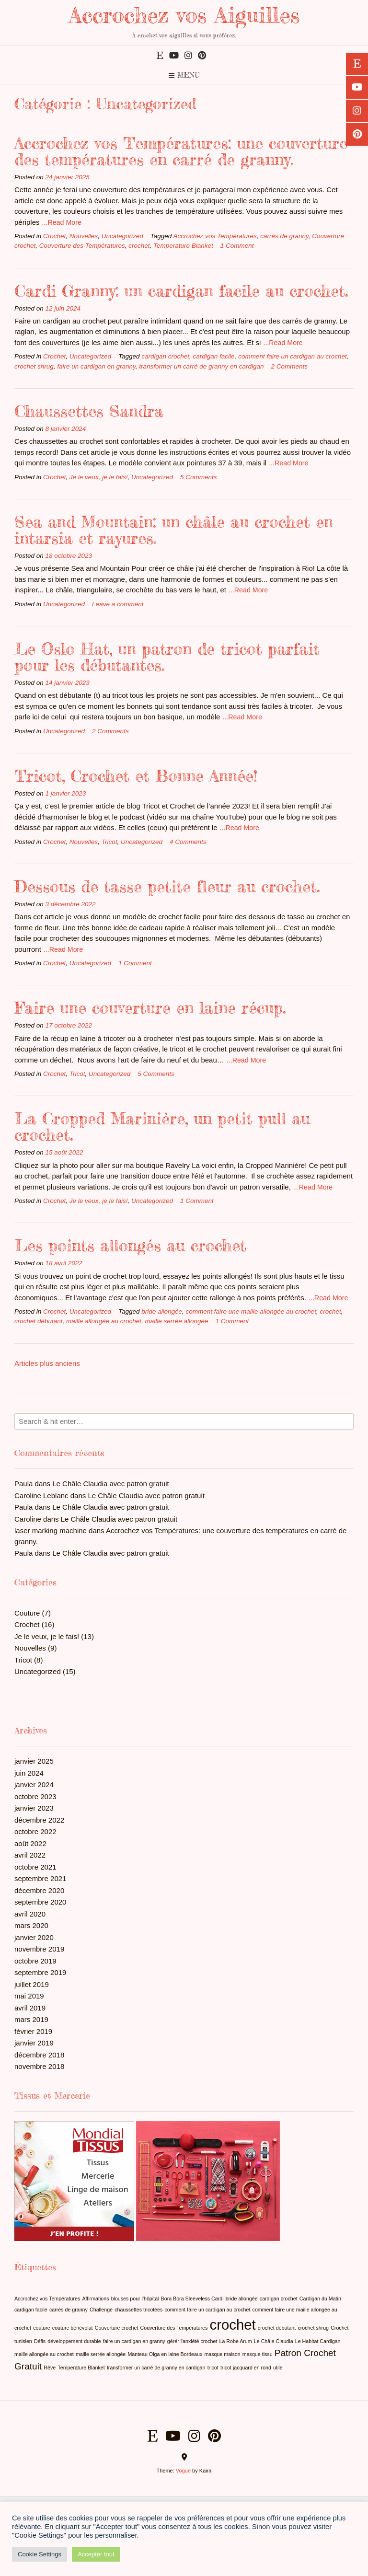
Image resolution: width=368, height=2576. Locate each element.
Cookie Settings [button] (39, 2554)
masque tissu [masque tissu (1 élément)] (257, 2354)
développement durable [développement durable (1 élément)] (74, 2341)
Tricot (109, 841)
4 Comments (188, 841)
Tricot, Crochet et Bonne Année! (135, 776)
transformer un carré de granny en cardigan (201, 366)
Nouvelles (83, 236)
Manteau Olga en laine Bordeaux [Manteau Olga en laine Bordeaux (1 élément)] (164, 2354)
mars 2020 (31, 1925)
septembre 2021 (40, 1878)
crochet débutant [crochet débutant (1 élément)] (277, 2328)
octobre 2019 (35, 1961)
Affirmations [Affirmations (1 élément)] (95, 2298)
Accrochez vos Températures (215, 236)
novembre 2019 (39, 1949)
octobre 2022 (35, 1831)
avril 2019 (30, 2008)
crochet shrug (34, 366)
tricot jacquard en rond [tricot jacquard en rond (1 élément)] (245, 2367)
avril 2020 (30, 1914)
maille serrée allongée (176, 1321)
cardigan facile (214, 356)
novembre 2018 (39, 2066)
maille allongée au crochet (103, 1321)
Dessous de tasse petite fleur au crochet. (167, 886)
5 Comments (198, 477)
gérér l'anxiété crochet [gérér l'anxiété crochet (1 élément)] (192, 2341)
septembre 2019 (40, 1972)
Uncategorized (122, 236)
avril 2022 (30, 1855)
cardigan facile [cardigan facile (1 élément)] (30, 2309)
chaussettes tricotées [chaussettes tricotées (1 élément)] (138, 2309)
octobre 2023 (35, 1796)
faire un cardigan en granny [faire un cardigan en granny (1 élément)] (134, 2341)
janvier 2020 (34, 1937)
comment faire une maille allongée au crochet (251, 1311)
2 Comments (289, 366)
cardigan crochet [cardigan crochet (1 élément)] (279, 2298)
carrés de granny (284, 236)
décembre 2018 (39, 2055)
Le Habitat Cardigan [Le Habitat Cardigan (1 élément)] (318, 2341)
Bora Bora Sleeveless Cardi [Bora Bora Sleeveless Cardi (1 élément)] (192, 2298)
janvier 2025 (34, 1761)
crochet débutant (38, 1321)
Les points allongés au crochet (130, 1245)
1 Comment (237, 245)
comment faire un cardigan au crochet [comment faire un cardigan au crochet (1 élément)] (207, 2309)
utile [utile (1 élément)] (278, 2367)
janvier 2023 (34, 1808)
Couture (27, 1613)
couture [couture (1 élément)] (41, 2328)
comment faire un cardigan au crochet (292, 356)
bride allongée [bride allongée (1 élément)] (242, 2298)
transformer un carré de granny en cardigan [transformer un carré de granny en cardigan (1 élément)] (156, 2367)
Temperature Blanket (183, 245)
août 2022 (30, 1843)
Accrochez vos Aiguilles (184, 15)
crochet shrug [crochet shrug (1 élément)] (313, 2328)
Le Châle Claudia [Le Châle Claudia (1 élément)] (273, 2341)
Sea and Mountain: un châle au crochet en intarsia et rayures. (173, 530)
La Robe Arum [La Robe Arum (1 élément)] (235, 2341)
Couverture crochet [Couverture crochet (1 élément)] (116, 2328)
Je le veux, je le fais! (98, 477)
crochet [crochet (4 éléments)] (233, 2325)
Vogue (183, 2470)
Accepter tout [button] (96, 2554)
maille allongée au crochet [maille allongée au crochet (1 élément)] (44, 2354)
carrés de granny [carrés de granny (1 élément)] (68, 2309)
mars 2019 (31, 2019)
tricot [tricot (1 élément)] (212, 2367)
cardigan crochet (165, 356)
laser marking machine (50, 1530)
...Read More (61, 222)
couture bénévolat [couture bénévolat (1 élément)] (72, 2328)
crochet (139, 245)
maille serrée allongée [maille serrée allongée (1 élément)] (101, 2354)
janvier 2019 (34, 2043)
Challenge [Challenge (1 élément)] (101, 2309)
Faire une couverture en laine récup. (150, 1007)
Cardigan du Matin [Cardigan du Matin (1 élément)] (320, 2298)
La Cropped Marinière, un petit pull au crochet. (162, 1126)
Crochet (54, 236)
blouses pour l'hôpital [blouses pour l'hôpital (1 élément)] (135, 2298)
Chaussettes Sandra (88, 411)
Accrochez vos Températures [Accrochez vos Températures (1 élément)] (47, 2298)
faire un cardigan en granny (96, 366)
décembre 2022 (39, 1820)
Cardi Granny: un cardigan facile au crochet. (181, 290)
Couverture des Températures (82, 245)
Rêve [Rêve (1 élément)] (50, 2367)
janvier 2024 (34, 1784)
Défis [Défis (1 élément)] (40, 2341)
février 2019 (33, 2031)
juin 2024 (29, 1773)
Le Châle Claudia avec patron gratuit (110, 1483)
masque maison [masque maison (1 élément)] (222, 2354)
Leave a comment (117, 604)
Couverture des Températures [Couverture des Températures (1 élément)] (174, 2328)
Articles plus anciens (47, 1363)
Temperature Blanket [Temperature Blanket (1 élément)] (81, 2367)
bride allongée (161, 1311)
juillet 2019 (31, 1984)
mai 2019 (29, 1996)
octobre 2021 (35, 1867)
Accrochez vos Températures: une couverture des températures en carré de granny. (180, 151)
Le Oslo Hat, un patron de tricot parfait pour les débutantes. (167, 657)
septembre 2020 (40, 1902)
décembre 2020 (39, 1890)
